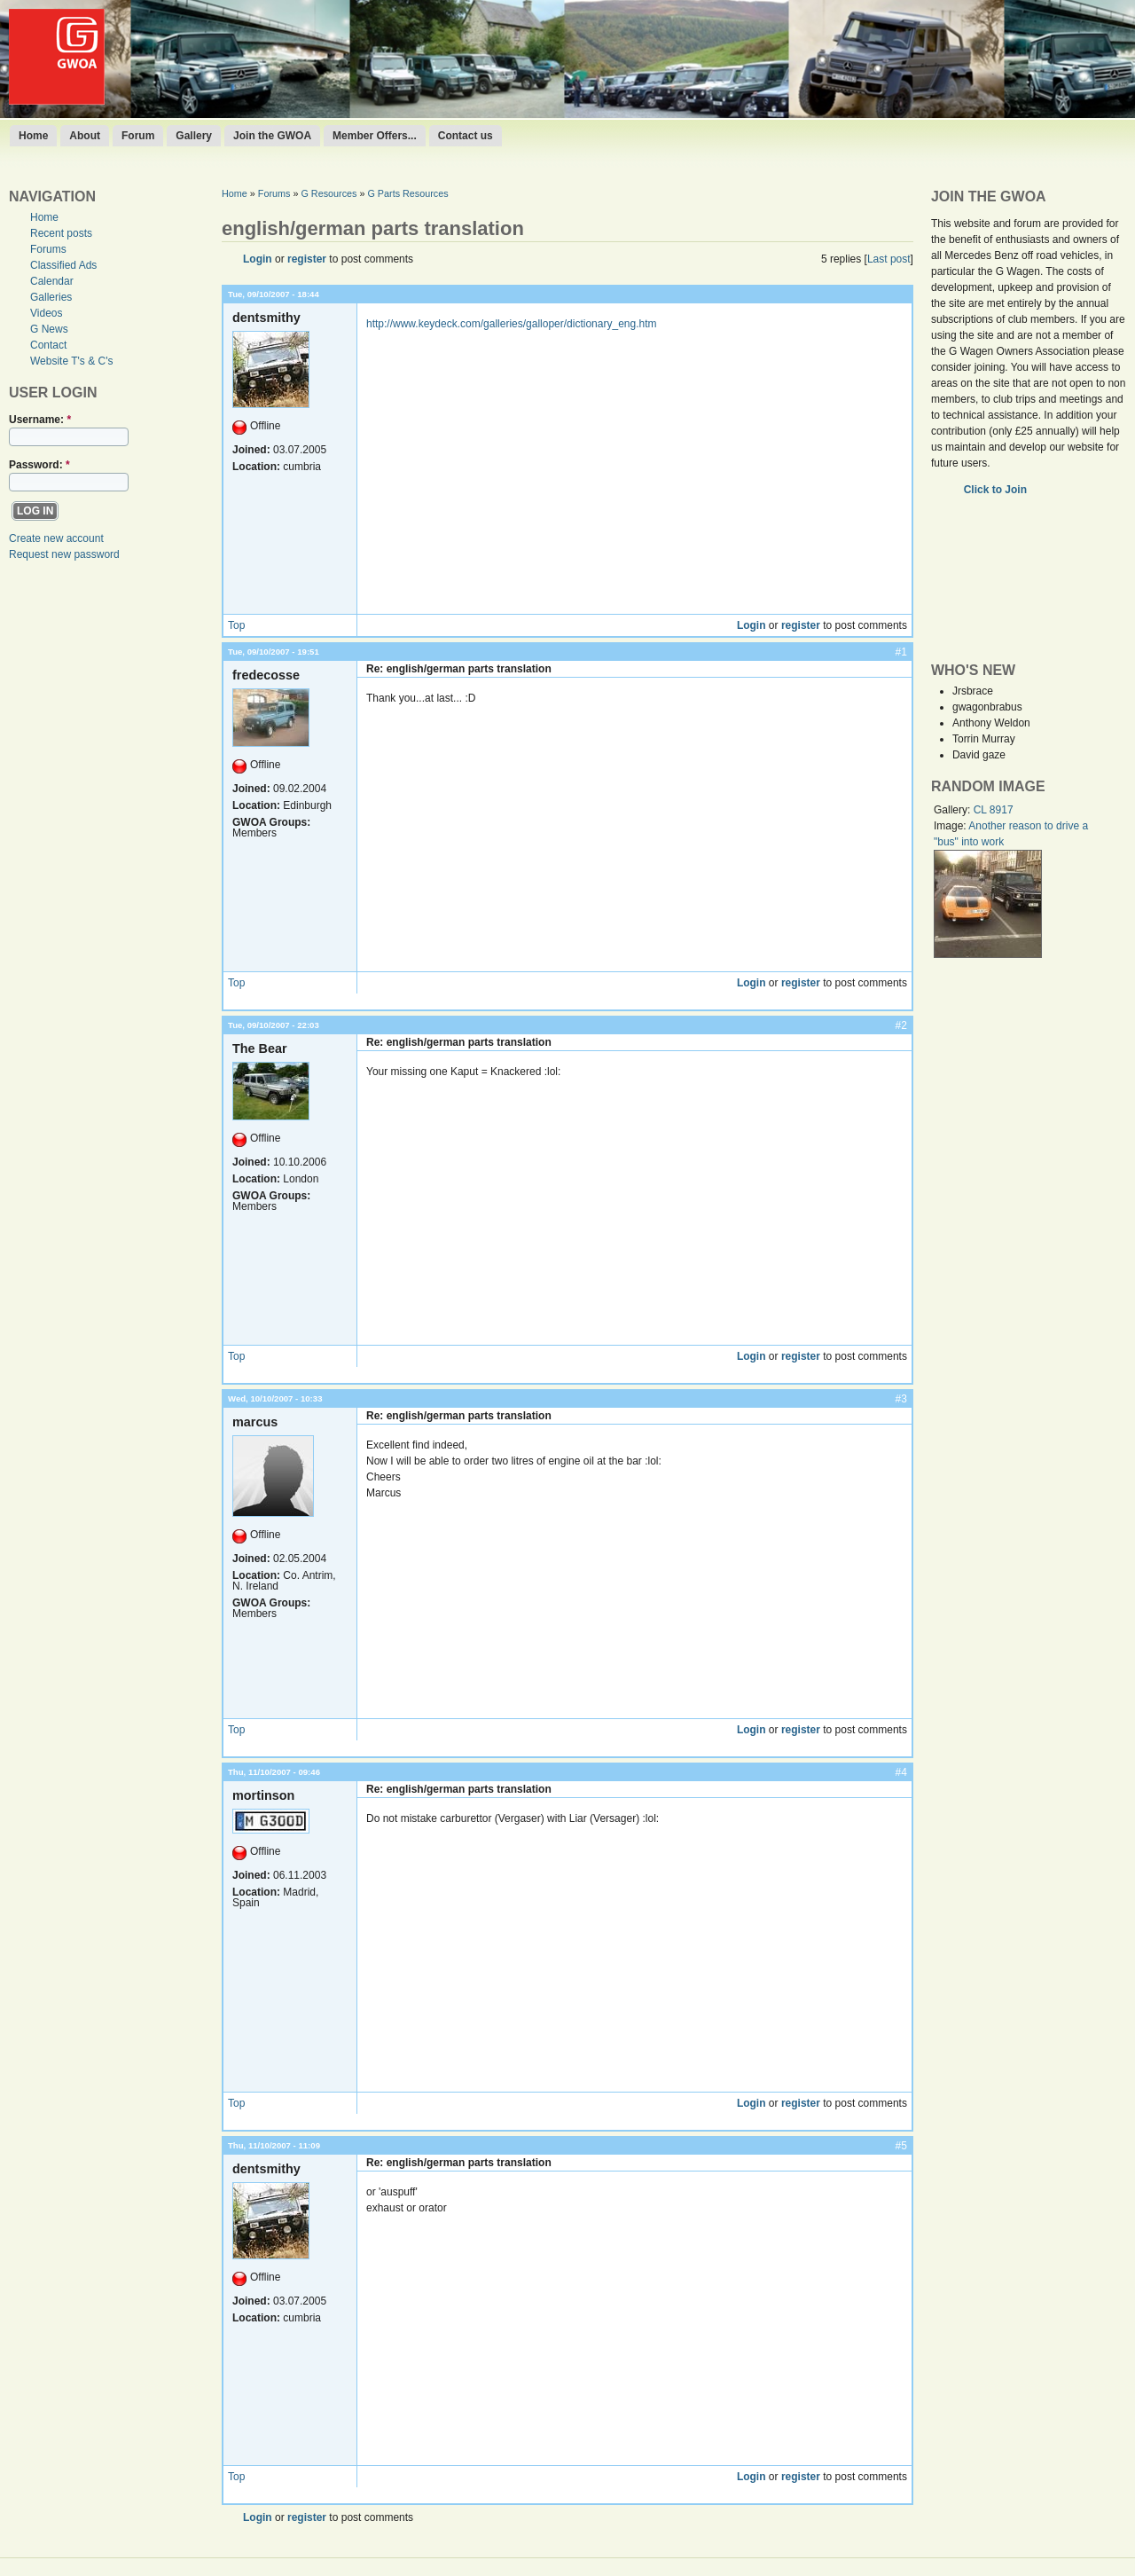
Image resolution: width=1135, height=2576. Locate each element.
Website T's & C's (72, 361)
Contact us (465, 136)
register (306, 259)
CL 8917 (994, 810)
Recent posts (61, 233)
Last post (889, 259)
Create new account (56, 538)
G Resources (328, 193)
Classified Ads (63, 265)
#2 (901, 1025)
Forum (137, 136)
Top (236, 625)
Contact (48, 345)
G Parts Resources (407, 193)
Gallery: (954, 810)
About (84, 136)
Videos (46, 313)
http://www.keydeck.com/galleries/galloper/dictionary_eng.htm (511, 324)
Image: (951, 826)
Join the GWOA (272, 136)
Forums (48, 249)
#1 (901, 652)
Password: (39, 465)
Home (33, 136)
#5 (901, 2146)
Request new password (64, 554)
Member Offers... (375, 136)
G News (49, 329)
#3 (901, 1399)
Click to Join (997, 489)
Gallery (194, 136)
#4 (901, 1772)
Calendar (52, 281)
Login (257, 259)
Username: (40, 419)
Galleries (51, 297)
